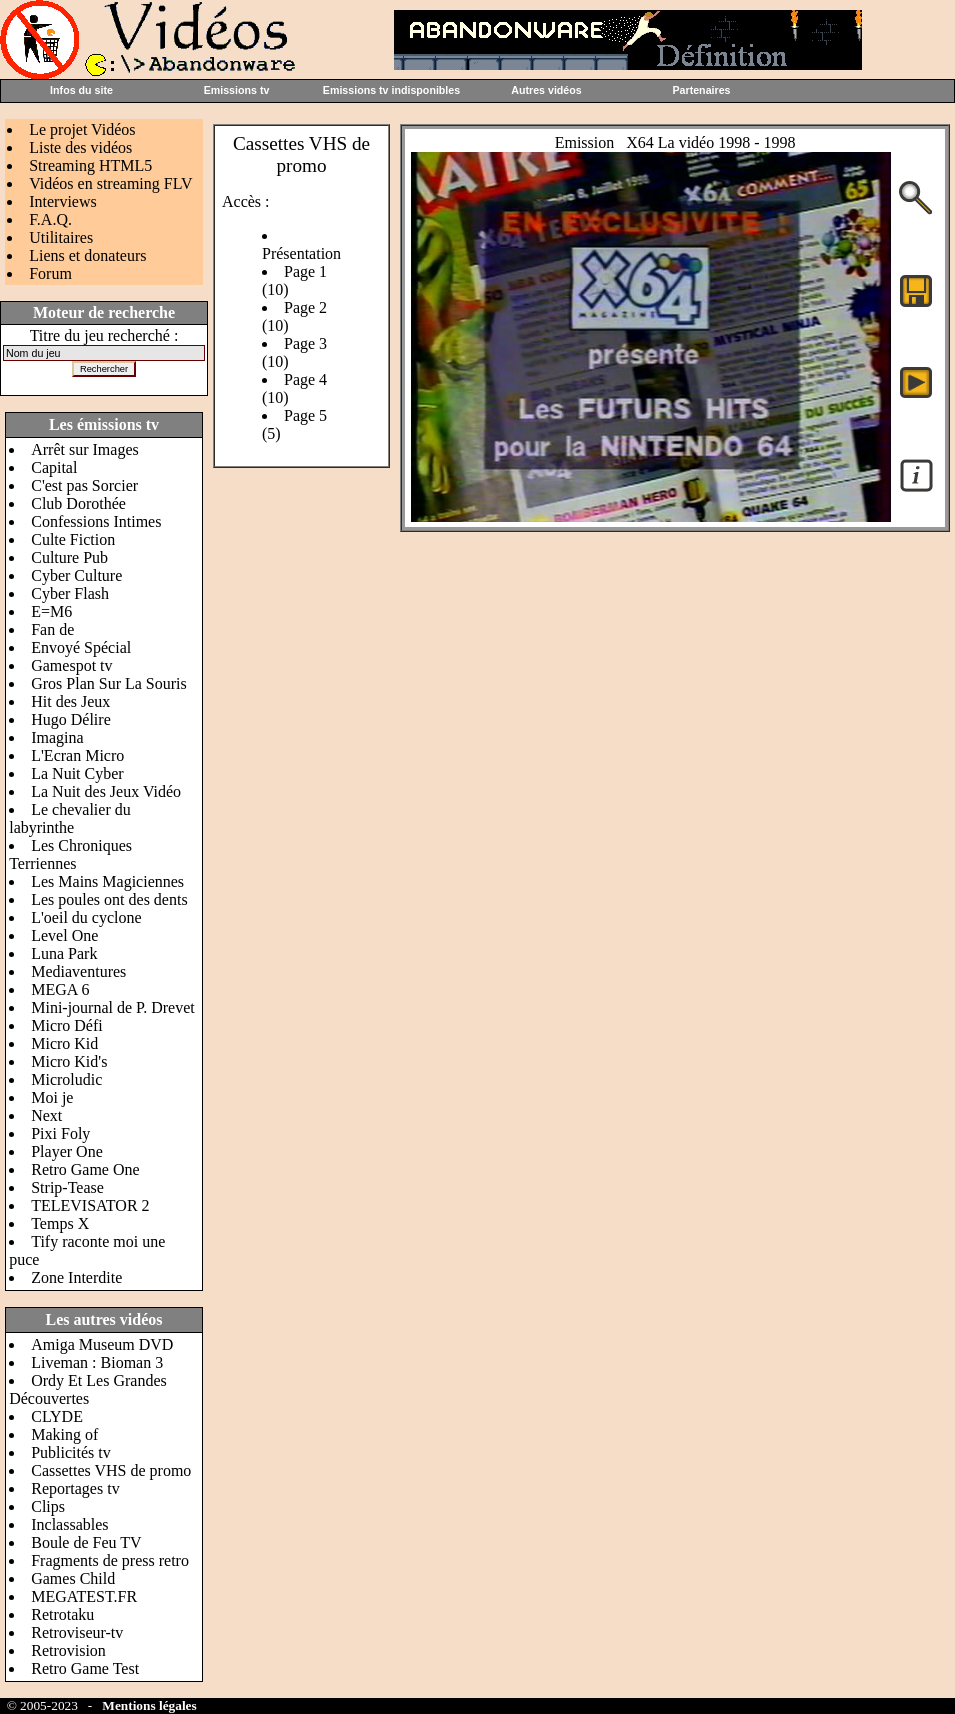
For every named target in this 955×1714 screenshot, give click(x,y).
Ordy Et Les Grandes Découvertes (88, 1389)
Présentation (301, 253)
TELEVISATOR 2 (90, 1205)
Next (46, 1115)
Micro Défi (67, 1025)
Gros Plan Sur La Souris (109, 683)
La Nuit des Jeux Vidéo (106, 791)
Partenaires (701, 90)
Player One (67, 1151)
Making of (64, 1434)
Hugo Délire (71, 719)
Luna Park (64, 953)
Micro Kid (64, 1043)
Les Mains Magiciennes (107, 881)
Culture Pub (69, 557)
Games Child (73, 1578)
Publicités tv (71, 1452)
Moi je (52, 1097)
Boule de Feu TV (86, 1542)
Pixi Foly (60, 1133)
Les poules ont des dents (109, 899)
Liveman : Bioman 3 (97, 1362)
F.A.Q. (50, 219)
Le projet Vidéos (82, 129)
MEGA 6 (60, 989)
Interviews (63, 201)
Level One (64, 935)
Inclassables (69, 1524)
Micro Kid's (69, 1061)
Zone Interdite (76, 1277)
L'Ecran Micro (77, 755)
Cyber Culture (76, 575)
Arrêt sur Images (85, 449)
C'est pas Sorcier (84, 485)
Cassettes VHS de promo (111, 1470)
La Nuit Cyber (77, 773)
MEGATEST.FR (84, 1596)
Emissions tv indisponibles (391, 90)
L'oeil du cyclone (86, 917)
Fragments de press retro (110, 1560)
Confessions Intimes (96, 521)
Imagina (57, 737)
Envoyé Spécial (81, 647)
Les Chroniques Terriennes (70, 854)
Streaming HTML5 (90, 165)
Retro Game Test (85, 1668)
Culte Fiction (73, 539)
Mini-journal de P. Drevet (113, 1007)
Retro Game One (85, 1169)
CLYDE (57, 1416)
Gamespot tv (71, 665)
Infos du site (81, 90)
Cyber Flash (70, 593)
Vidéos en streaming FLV (110, 183)
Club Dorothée (78, 503)
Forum (50, 273)
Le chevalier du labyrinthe (70, 818)
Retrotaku (62, 1614)
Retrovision (68, 1650)
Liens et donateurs (87, 255)
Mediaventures (78, 971)
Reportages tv (75, 1488)
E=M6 (51, 611)
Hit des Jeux (70, 701)
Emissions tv (237, 90)
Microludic (66, 1079)
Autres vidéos (546, 90)
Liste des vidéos (80, 147)
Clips (48, 1506)
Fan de (52, 629)
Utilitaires (61, 237)
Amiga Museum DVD (102, 1344)
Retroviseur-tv (77, 1632)
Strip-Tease (67, 1187)
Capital (54, 467)
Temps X (60, 1223)
